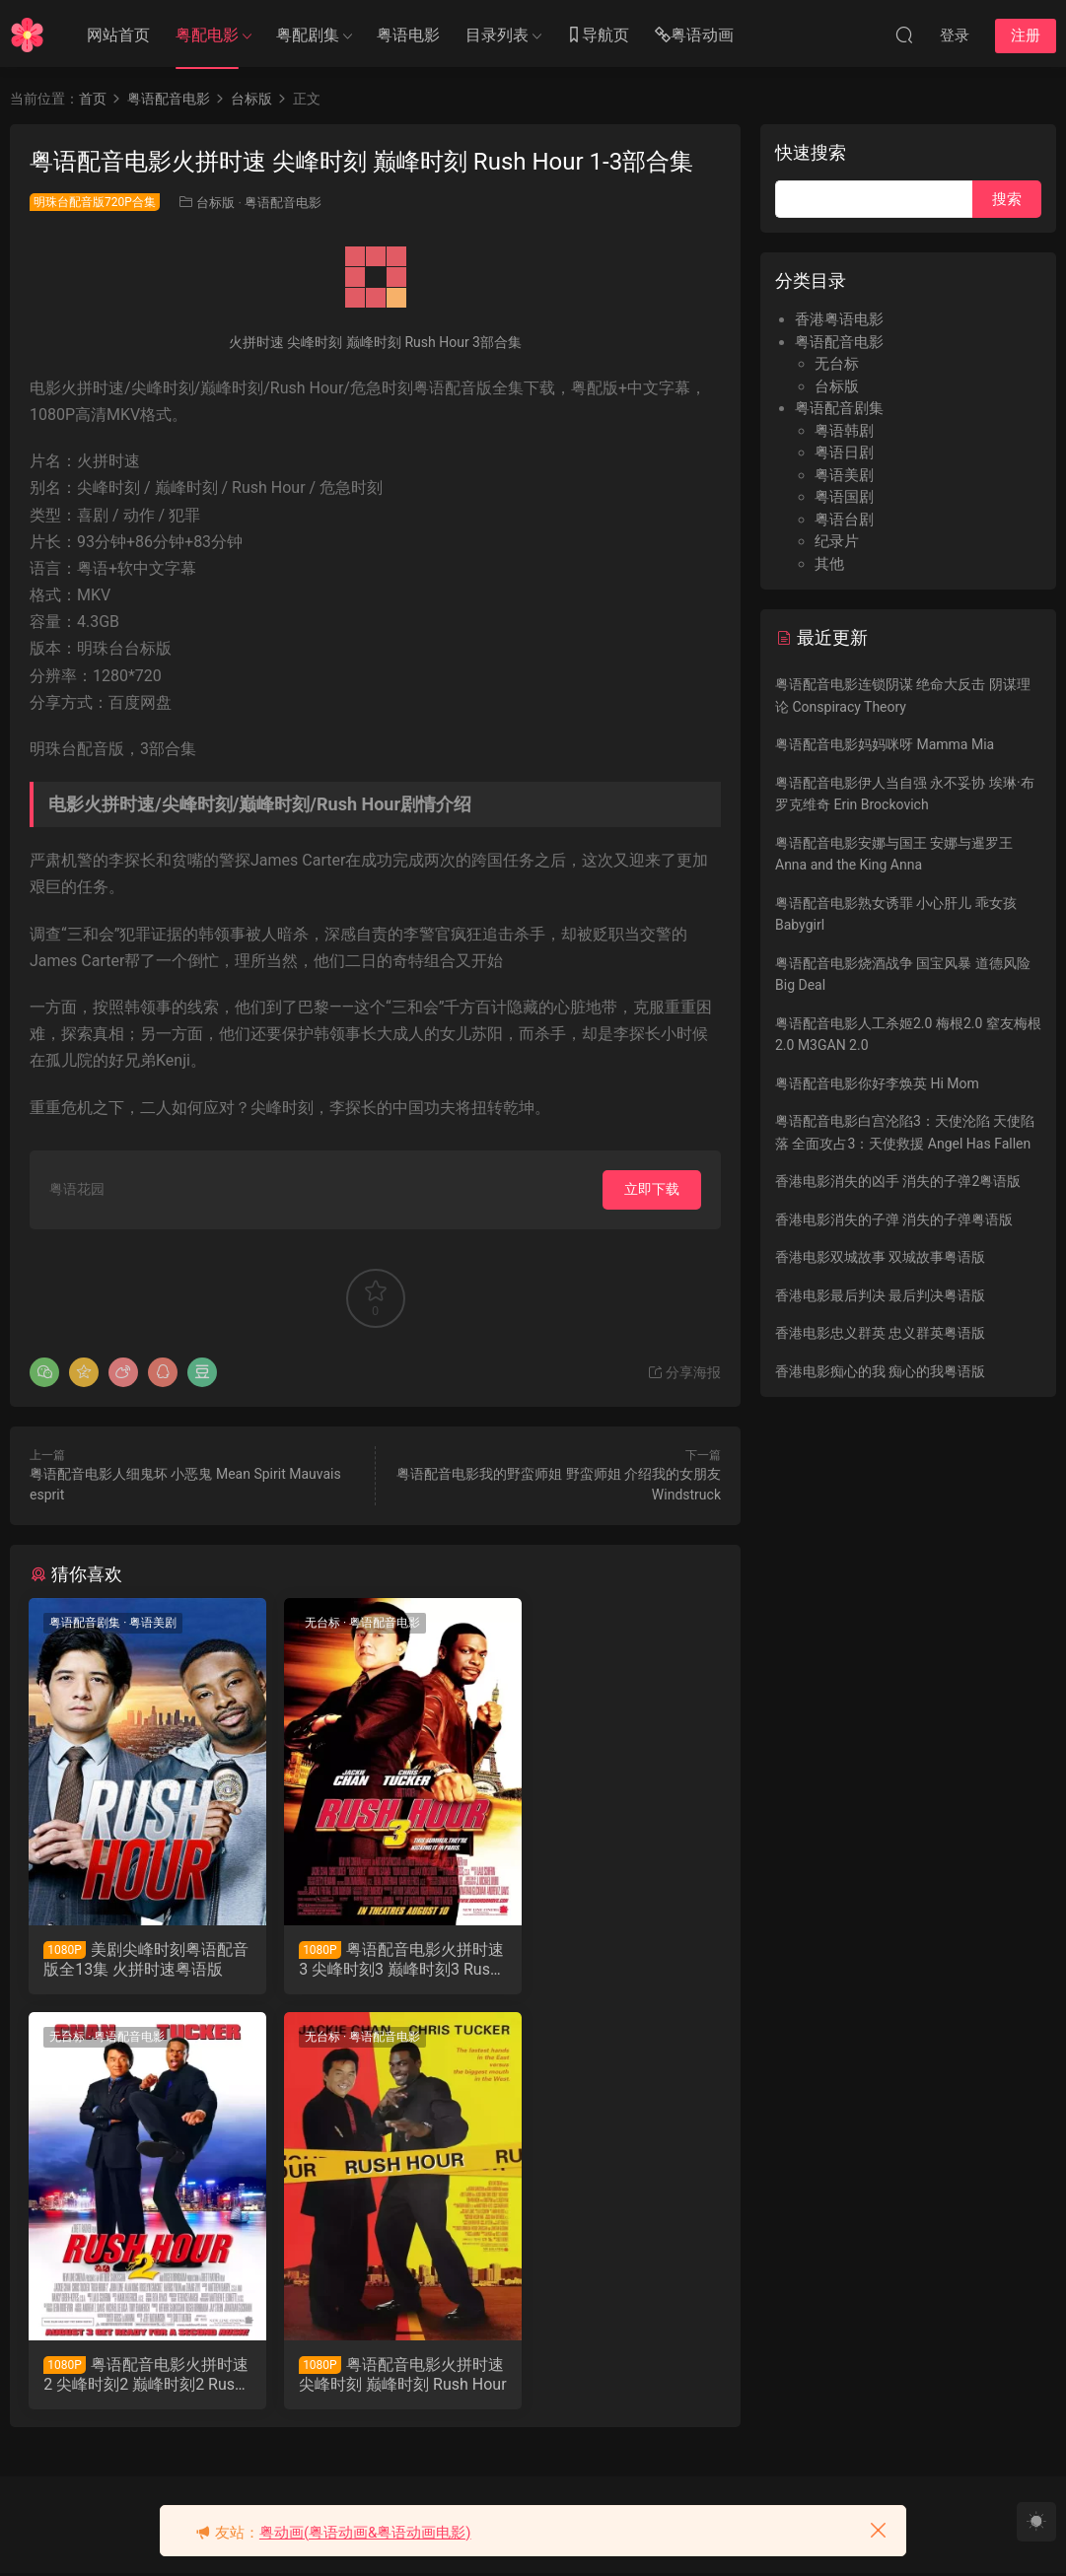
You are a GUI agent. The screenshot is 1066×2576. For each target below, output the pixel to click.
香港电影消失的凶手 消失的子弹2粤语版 (898, 1181)
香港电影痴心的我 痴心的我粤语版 (880, 1371)
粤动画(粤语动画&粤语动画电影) (365, 2532)
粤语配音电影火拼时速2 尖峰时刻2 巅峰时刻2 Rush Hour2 (610, 1960)
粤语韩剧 (844, 431)
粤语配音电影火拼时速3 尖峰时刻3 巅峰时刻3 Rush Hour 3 (372, 1960)
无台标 (304, 1623)
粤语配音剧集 (85, 1623)
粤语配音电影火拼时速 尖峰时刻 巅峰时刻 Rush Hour (134, 2376)
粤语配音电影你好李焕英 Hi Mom (877, 1083)
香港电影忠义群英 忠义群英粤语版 (880, 1333)
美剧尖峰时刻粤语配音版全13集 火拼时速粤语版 (134, 1960)
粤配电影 (207, 35)
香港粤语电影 (839, 319)
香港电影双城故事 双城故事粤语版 (880, 1257)
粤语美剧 (154, 1623)
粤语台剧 (844, 519)
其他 (829, 564)
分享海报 (684, 1372)
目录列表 (497, 35)
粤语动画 (694, 36)
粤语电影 (408, 35)
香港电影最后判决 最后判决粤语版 (880, 1295)
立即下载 (651, 1189)
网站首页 (118, 35)
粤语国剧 (844, 497)
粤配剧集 (307, 35)
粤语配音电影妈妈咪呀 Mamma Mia (884, 744)
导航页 (597, 36)
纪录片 (837, 541)
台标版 (215, 202)
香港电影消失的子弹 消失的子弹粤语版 (894, 1219)
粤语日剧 (844, 452)
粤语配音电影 (283, 202)
